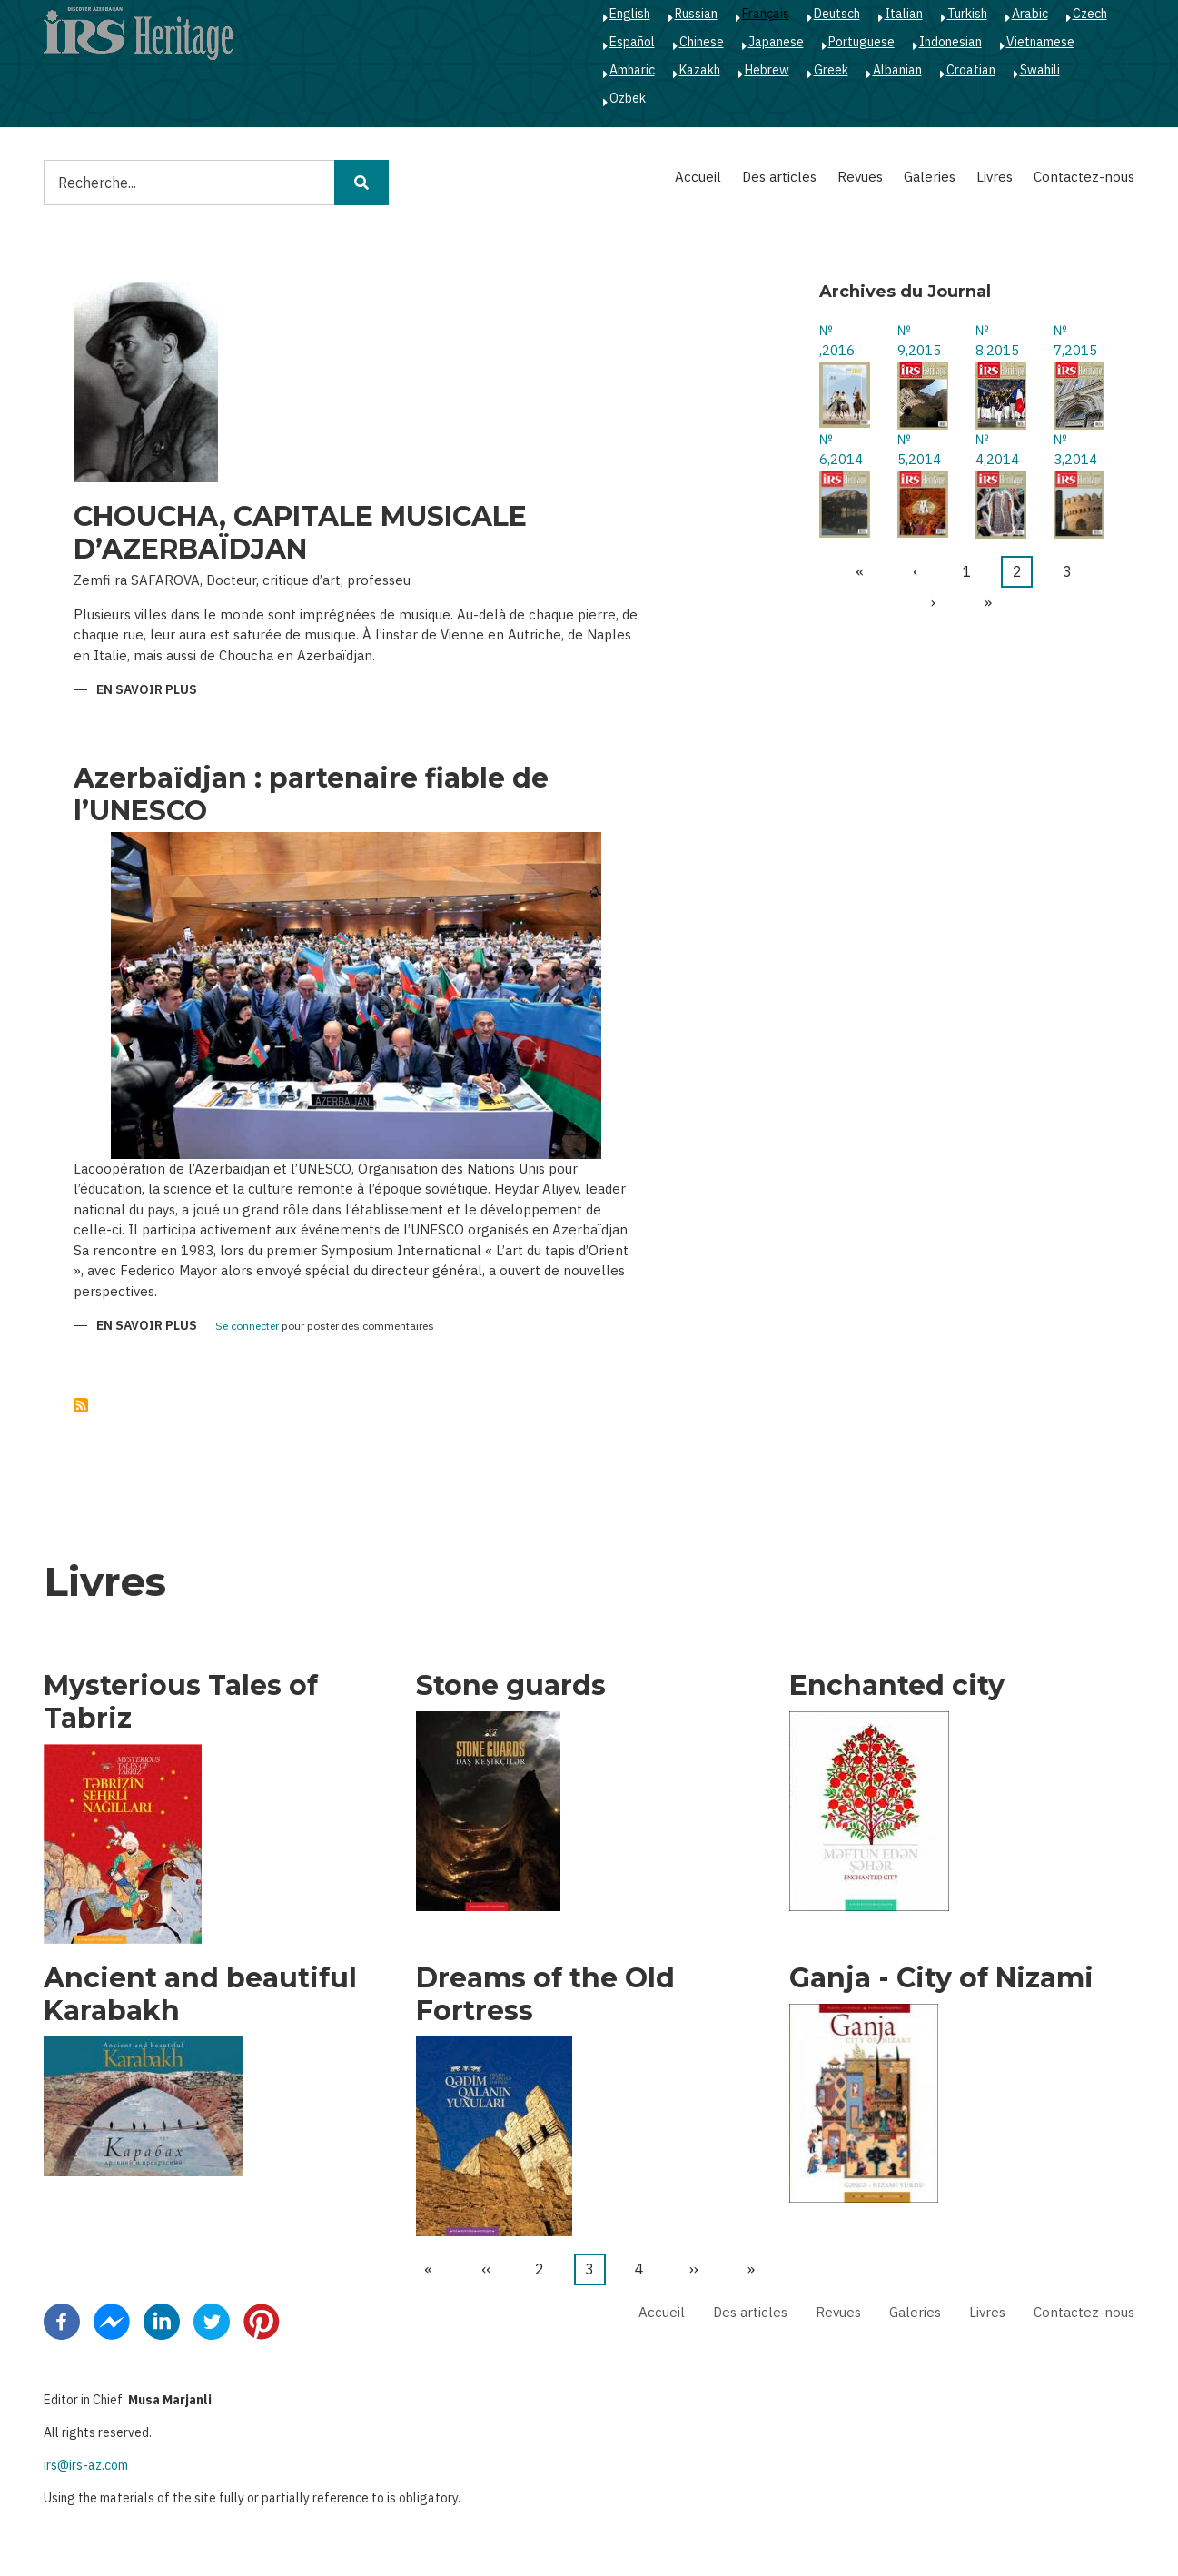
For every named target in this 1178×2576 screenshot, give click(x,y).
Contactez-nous (1084, 176)
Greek (831, 70)
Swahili (1040, 70)
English (629, 13)
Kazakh (699, 70)
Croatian (970, 70)
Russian (696, 13)
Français (765, 13)
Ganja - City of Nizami (941, 1978)
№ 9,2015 (919, 341)
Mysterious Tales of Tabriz (181, 1702)
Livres (994, 176)
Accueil (698, 176)
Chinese (701, 42)
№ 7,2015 (1075, 341)
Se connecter (247, 1327)
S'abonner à (81, 1405)
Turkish (967, 13)
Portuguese (861, 42)
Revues (860, 176)
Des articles (779, 176)
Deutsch (837, 13)
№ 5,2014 (919, 450)
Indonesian (950, 42)
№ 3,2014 (1075, 450)
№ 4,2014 (997, 450)
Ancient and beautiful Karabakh (200, 1994)
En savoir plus (146, 690)
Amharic (632, 70)
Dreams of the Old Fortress (545, 1994)
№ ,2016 (837, 341)
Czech (1090, 13)
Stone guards (511, 1685)
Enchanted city (897, 1685)
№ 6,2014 (841, 450)
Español (632, 42)
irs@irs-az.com (86, 2465)
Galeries (929, 176)
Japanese (776, 42)
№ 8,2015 (997, 341)
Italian (904, 13)
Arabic (1030, 13)
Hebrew (767, 70)
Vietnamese (1040, 42)
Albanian (897, 70)
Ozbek (627, 98)
